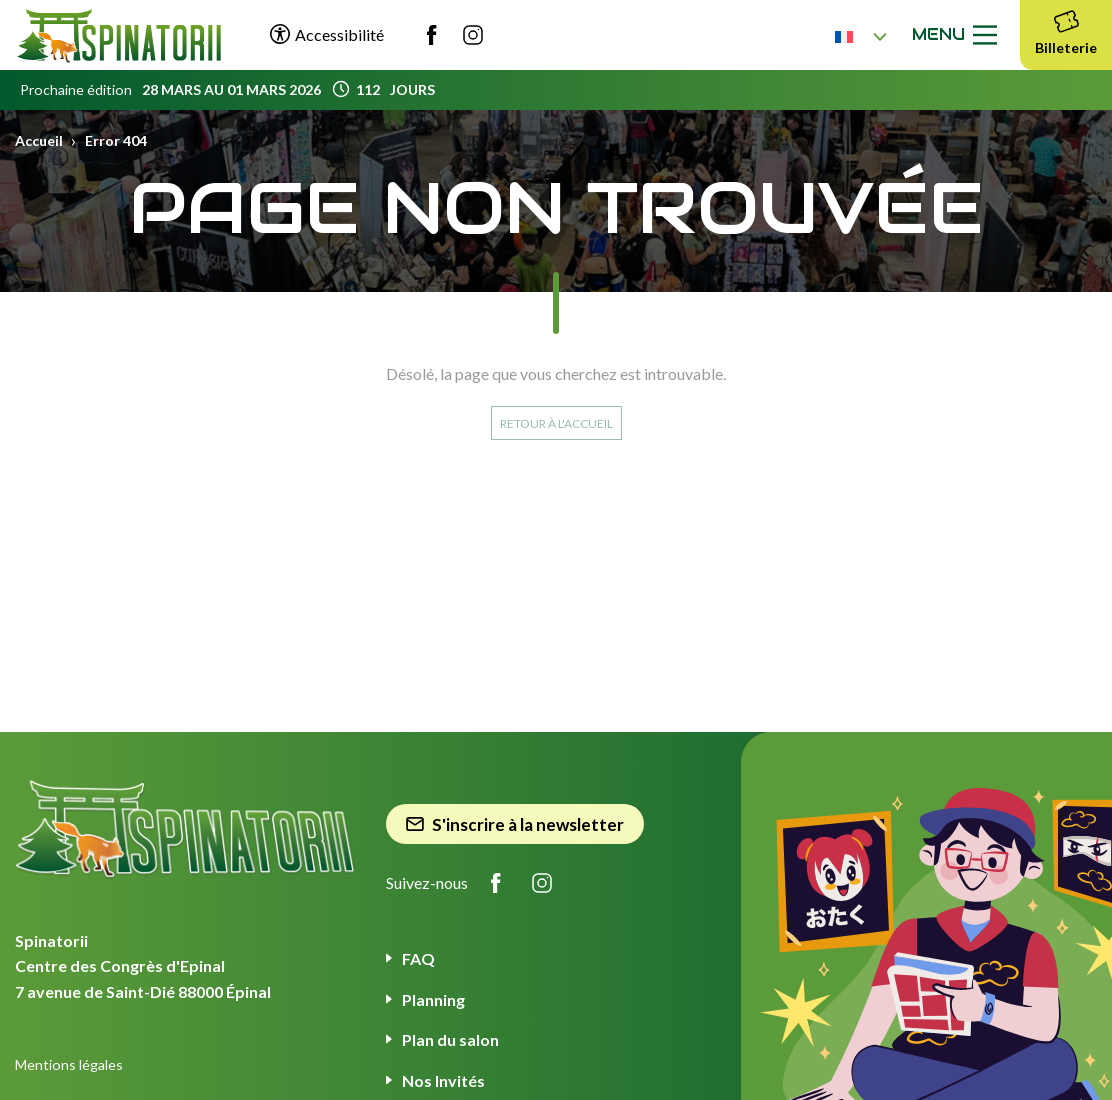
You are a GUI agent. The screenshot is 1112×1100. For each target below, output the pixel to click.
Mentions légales (69, 1064)
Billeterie (1066, 30)
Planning (433, 999)
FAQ (418, 958)
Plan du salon (450, 1039)
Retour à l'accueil (556, 423)
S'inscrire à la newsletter (515, 824)
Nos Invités (443, 1080)
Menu (958, 35)
